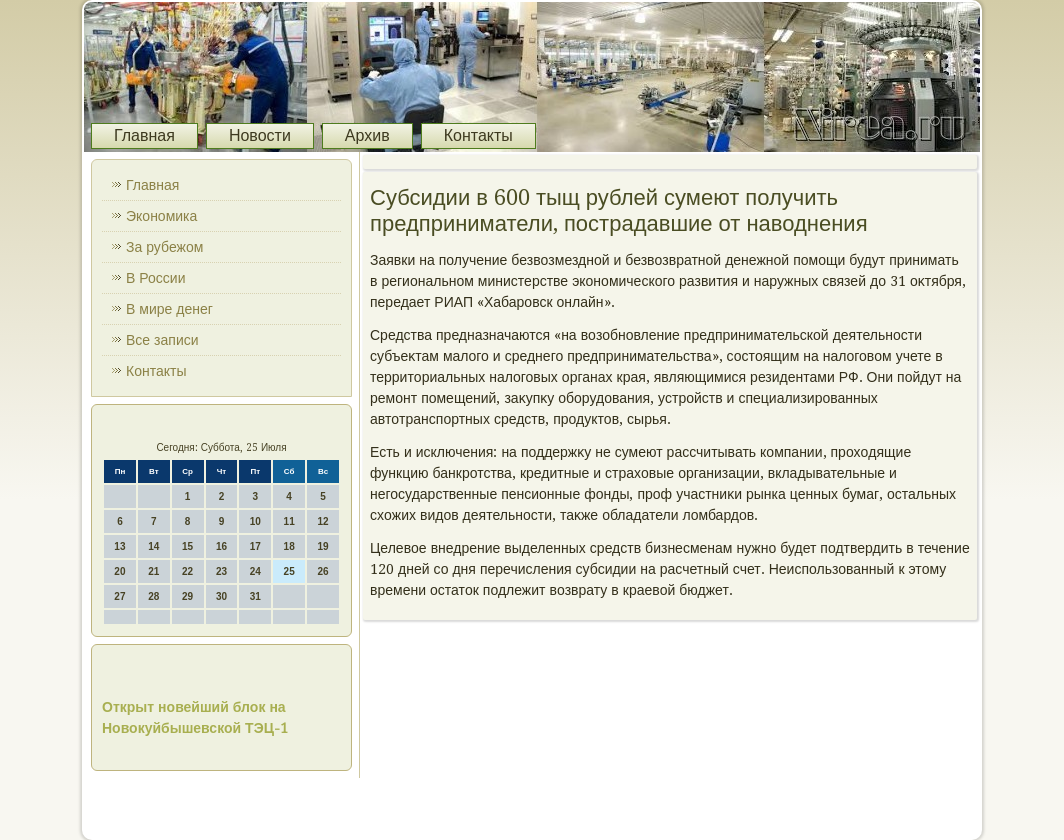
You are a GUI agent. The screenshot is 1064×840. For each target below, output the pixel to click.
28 (153, 596)
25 (289, 571)
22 (187, 571)
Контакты (478, 135)
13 (119, 546)
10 (255, 521)
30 (221, 596)
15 (187, 546)
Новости (260, 135)
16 (221, 546)
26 (322, 571)
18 (289, 546)
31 (255, 596)
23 (221, 571)
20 (119, 571)
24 (255, 571)
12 (322, 521)
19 (322, 546)
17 (255, 546)
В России (156, 278)
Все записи (162, 340)
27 (119, 596)
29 (187, 596)
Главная (144, 135)
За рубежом (164, 247)
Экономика (161, 216)
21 (153, 571)
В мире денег (169, 309)
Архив (367, 135)
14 (153, 546)
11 (289, 521)
